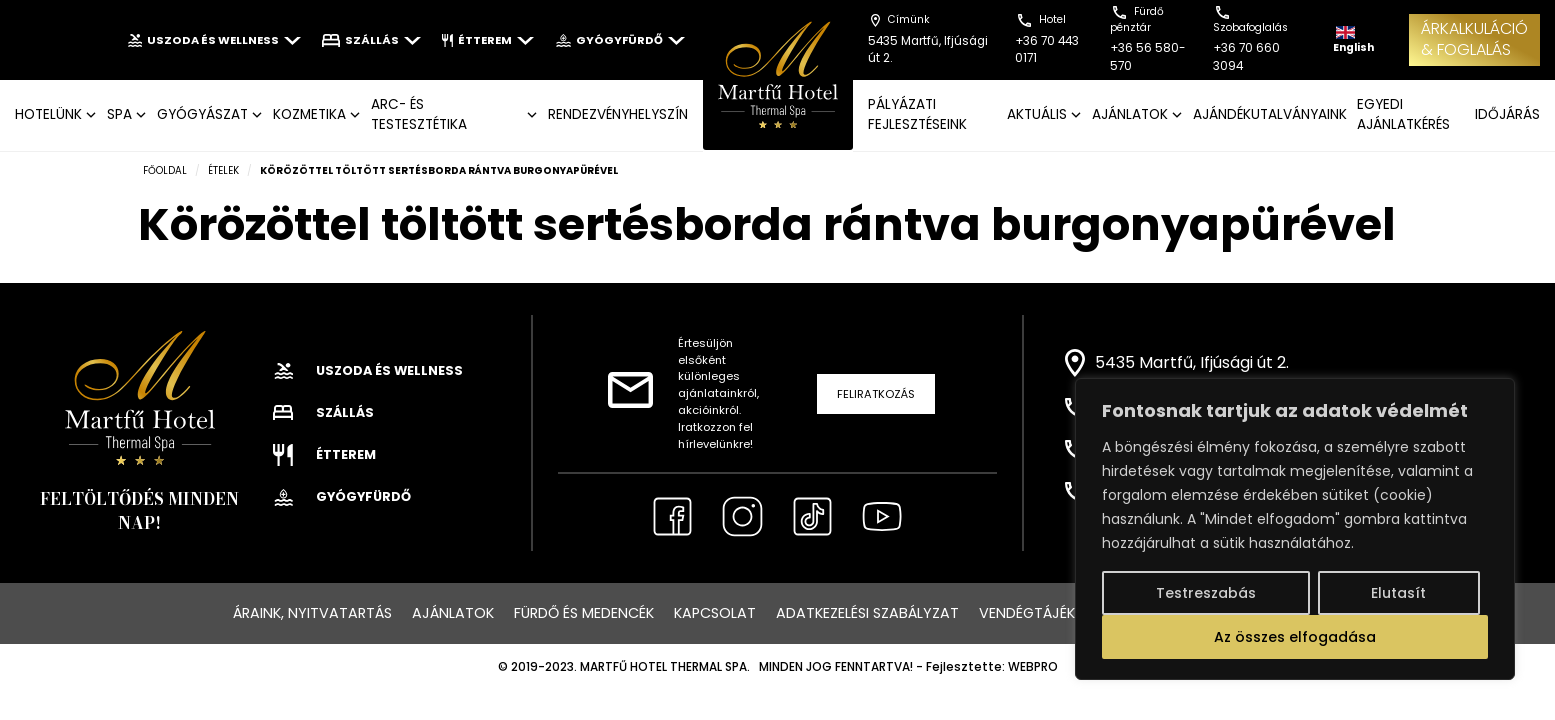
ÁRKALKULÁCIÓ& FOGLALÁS (1474, 39)
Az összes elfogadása (1295, 637)
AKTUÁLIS (1037, 114)
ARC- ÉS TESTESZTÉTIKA (419, 114)
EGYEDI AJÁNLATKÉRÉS (1403, 114)
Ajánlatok (453, 613)
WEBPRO (1033, 667)
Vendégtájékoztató (1057, 613)
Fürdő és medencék (584, 613)
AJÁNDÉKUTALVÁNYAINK (1270, 114)
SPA (119, 114)
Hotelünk (48, 114)
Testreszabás (1206, 593)
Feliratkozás (876, 394)
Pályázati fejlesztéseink (917, 114)
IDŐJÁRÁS (1507, 114)
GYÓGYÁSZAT (202, 114)
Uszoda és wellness (214, 40)
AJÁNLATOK (1130, 114)
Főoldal (165, 170)
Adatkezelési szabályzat (867, 613)
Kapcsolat (715, 613)
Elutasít (1398, 593)
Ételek (223, 170)
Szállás (371, 40)
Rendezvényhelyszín (618, 114)
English (1353, 40)
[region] (1295, 529)
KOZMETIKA (309, 114)
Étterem (488, 40)
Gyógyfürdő (619, 40)
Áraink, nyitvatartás (312, 613)
